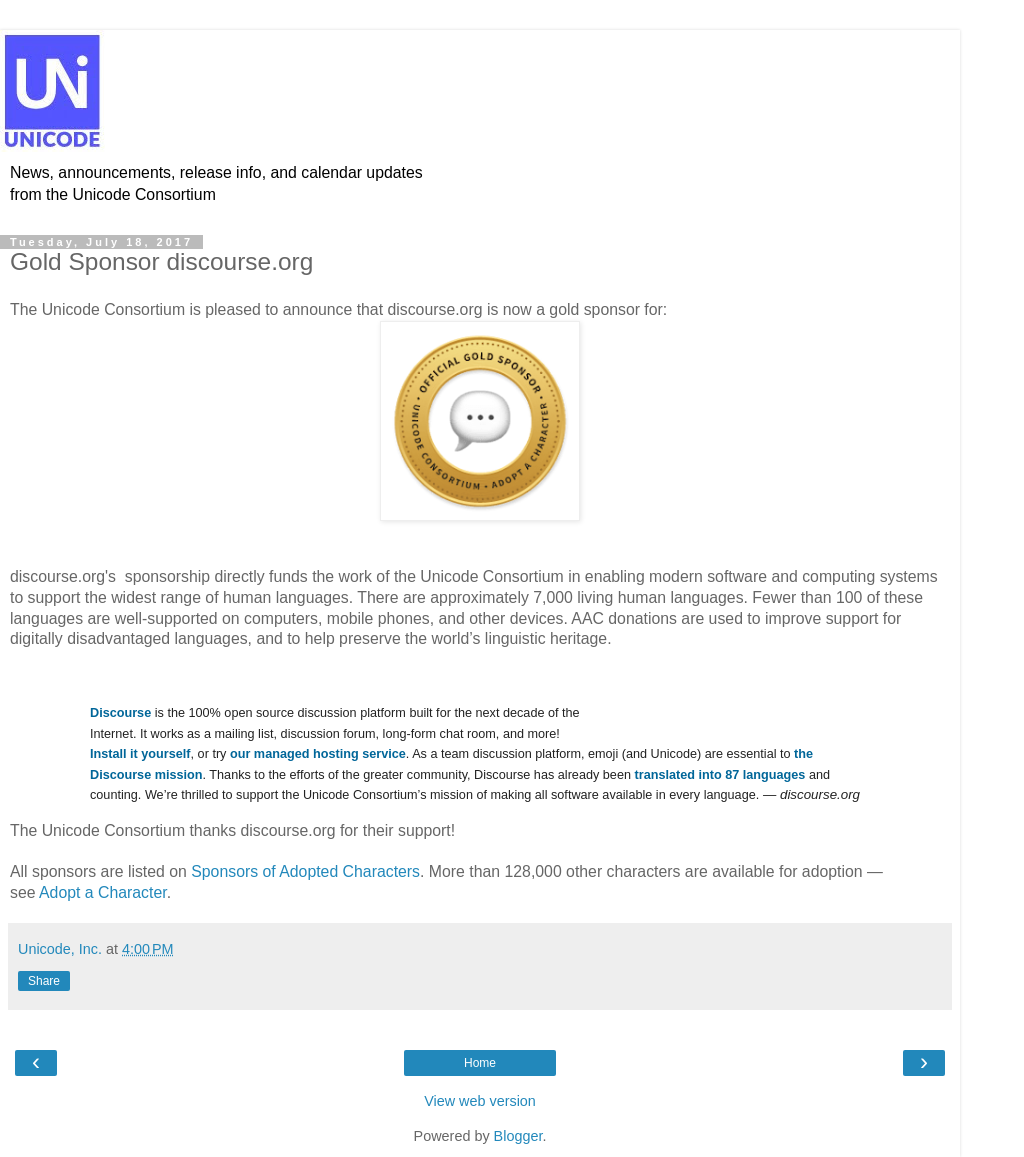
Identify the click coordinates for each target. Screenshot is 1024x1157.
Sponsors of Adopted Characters (305, 871)
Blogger (518, 1136)
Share (44, 981)
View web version (480, 1101)
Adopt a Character (103, 892)
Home (480, 1063)
